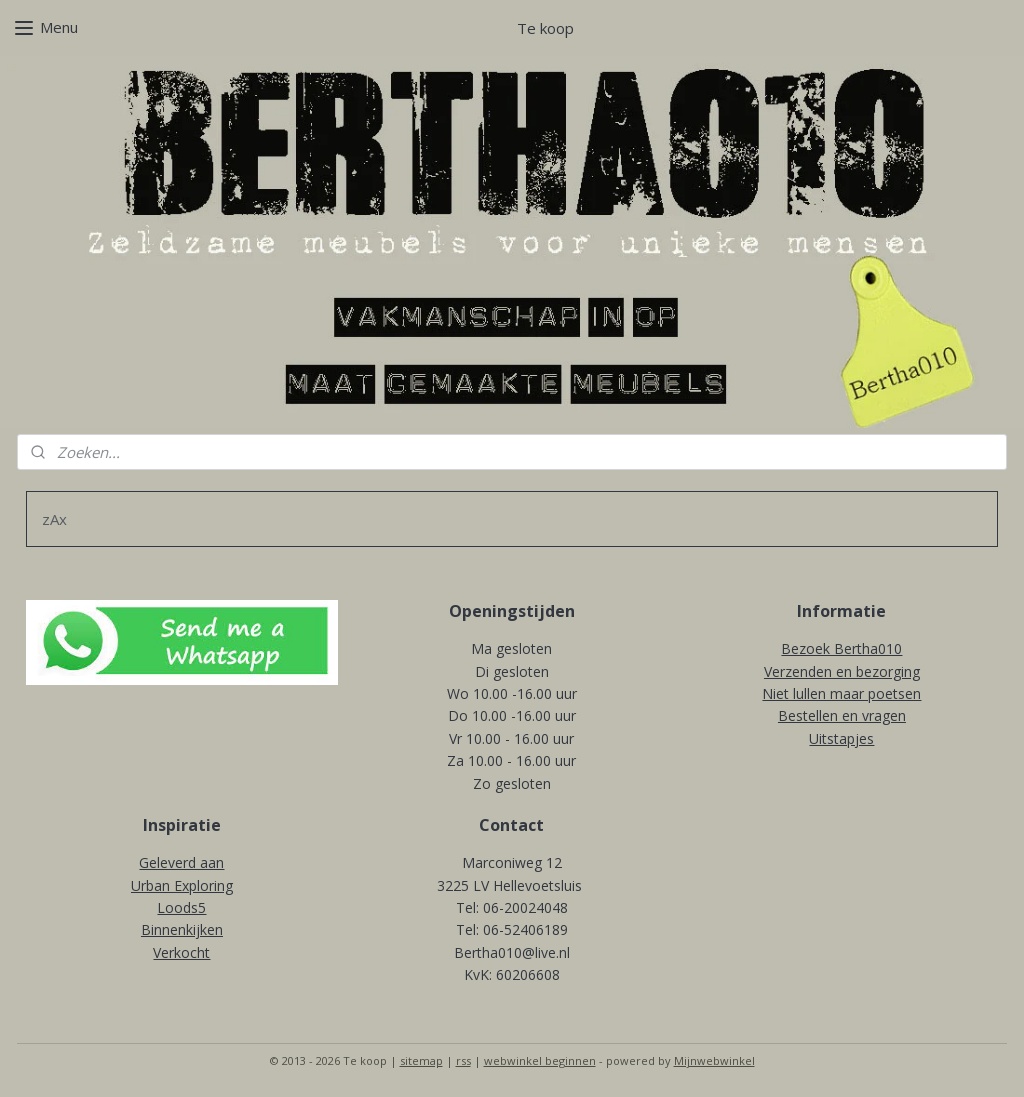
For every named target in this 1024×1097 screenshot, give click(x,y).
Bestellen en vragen (842, 715)
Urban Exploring (182, 885)
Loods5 (181, 907)
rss (463, 1060)
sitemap (421, 1060)
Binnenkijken (182, 929)
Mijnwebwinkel (714, 1060)
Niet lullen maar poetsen (841, 693)
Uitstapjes (841, 738)
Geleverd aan (181, 862)
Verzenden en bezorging (842, 671)
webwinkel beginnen (540, 1060)
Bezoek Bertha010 (841, 648)
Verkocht (181, 952)
